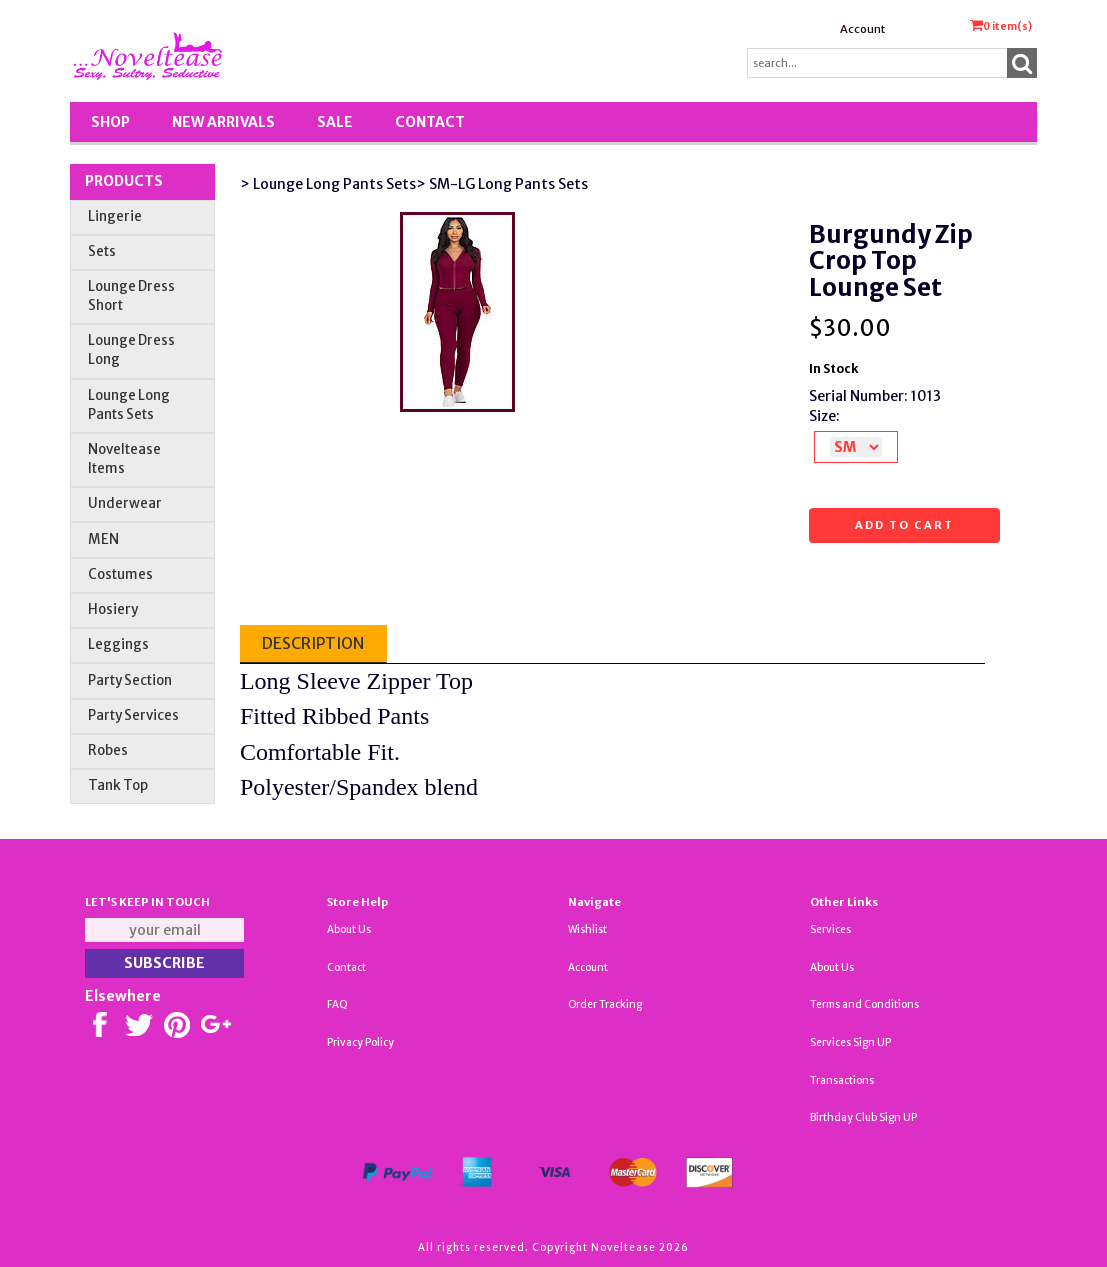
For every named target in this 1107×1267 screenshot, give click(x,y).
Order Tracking (605, 1004)
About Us (349, 929)
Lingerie (115, 216)
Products (124, 181)
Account (862, 29)
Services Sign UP (850, 1042)
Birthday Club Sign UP (863, 1117)
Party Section (130, 680)
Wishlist (587, 929)
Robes (108, 750)
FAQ (337, 1004)
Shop (110, 122)
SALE (335, 122)
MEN (103, 539)
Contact (430, 122)
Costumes (120, 574)
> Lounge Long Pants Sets (328, 184)
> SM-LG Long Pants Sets (502, 184)
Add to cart (904, 525)
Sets (102, 251)
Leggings (118, 644)
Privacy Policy (360, 1042)
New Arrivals (223, 122)
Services (830, 929)
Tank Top (118, 785)
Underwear (125, 503)
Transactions (842, 1080)
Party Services (133, 715)
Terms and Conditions (864, 1004)
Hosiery (113, 609)
